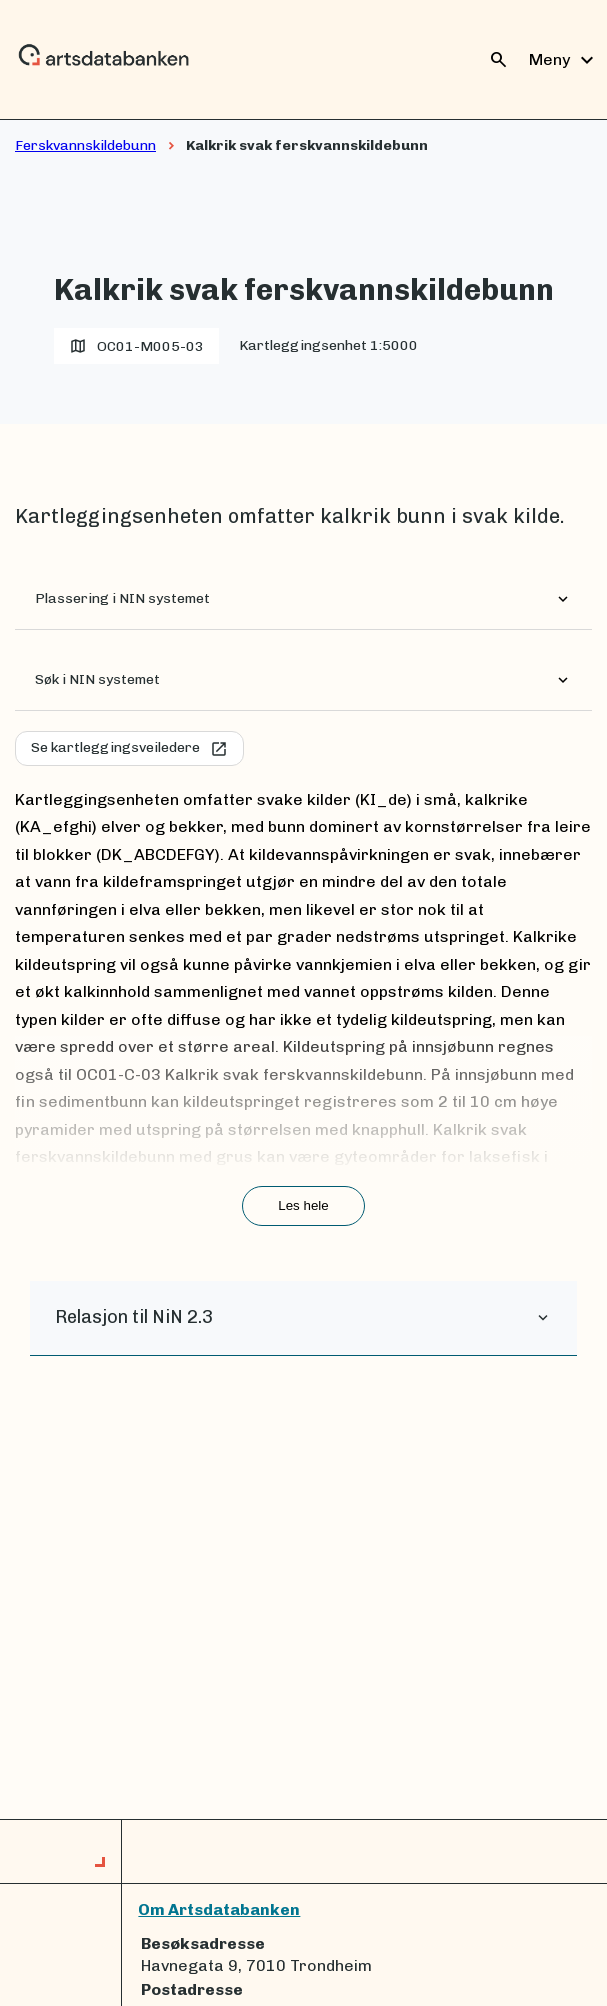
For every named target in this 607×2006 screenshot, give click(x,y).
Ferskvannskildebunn (85, 145)
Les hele (303, 1205)
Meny (564, 60)
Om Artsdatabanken (219, 1909)
